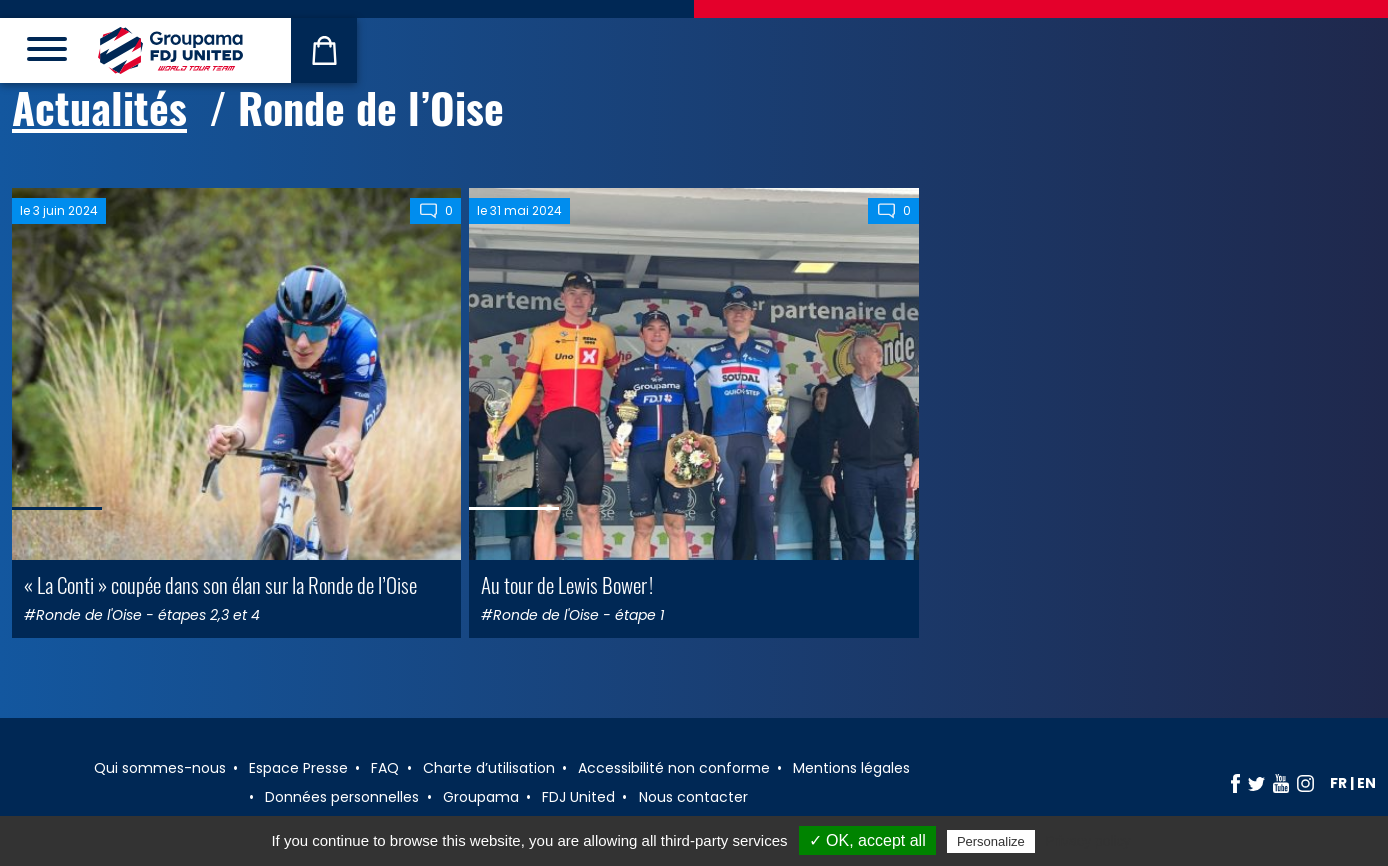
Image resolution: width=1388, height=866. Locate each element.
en (1366, 783)
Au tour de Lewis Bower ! (567, 584)
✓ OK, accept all (867, 840)
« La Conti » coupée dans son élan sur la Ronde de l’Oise (220, 584)
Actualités (99, 107)
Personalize (991, 841)
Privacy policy (1088, 841)
